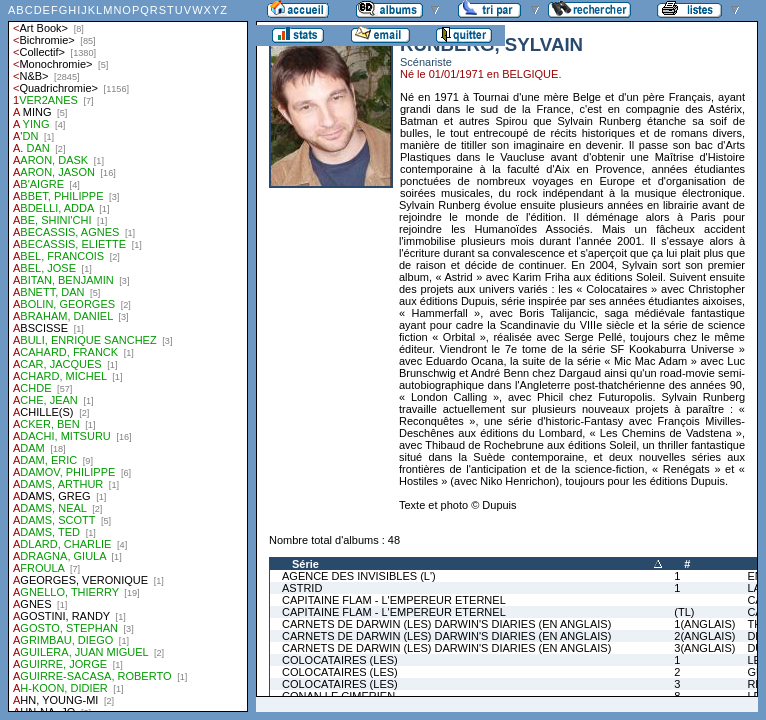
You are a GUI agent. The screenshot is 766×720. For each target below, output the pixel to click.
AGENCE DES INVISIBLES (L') (359, 576)
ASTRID (302, 588)
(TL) (684, 612)
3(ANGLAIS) (704, 648)
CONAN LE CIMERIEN (338, 696)
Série (305, 564)
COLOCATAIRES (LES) (340, 660)
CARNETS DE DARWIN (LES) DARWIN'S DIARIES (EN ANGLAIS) (446, 624)
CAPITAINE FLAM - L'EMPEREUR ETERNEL (394, 600)
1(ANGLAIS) (704, 624)
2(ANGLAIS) (704, 636)
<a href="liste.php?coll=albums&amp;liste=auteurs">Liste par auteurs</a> (128, 356)
